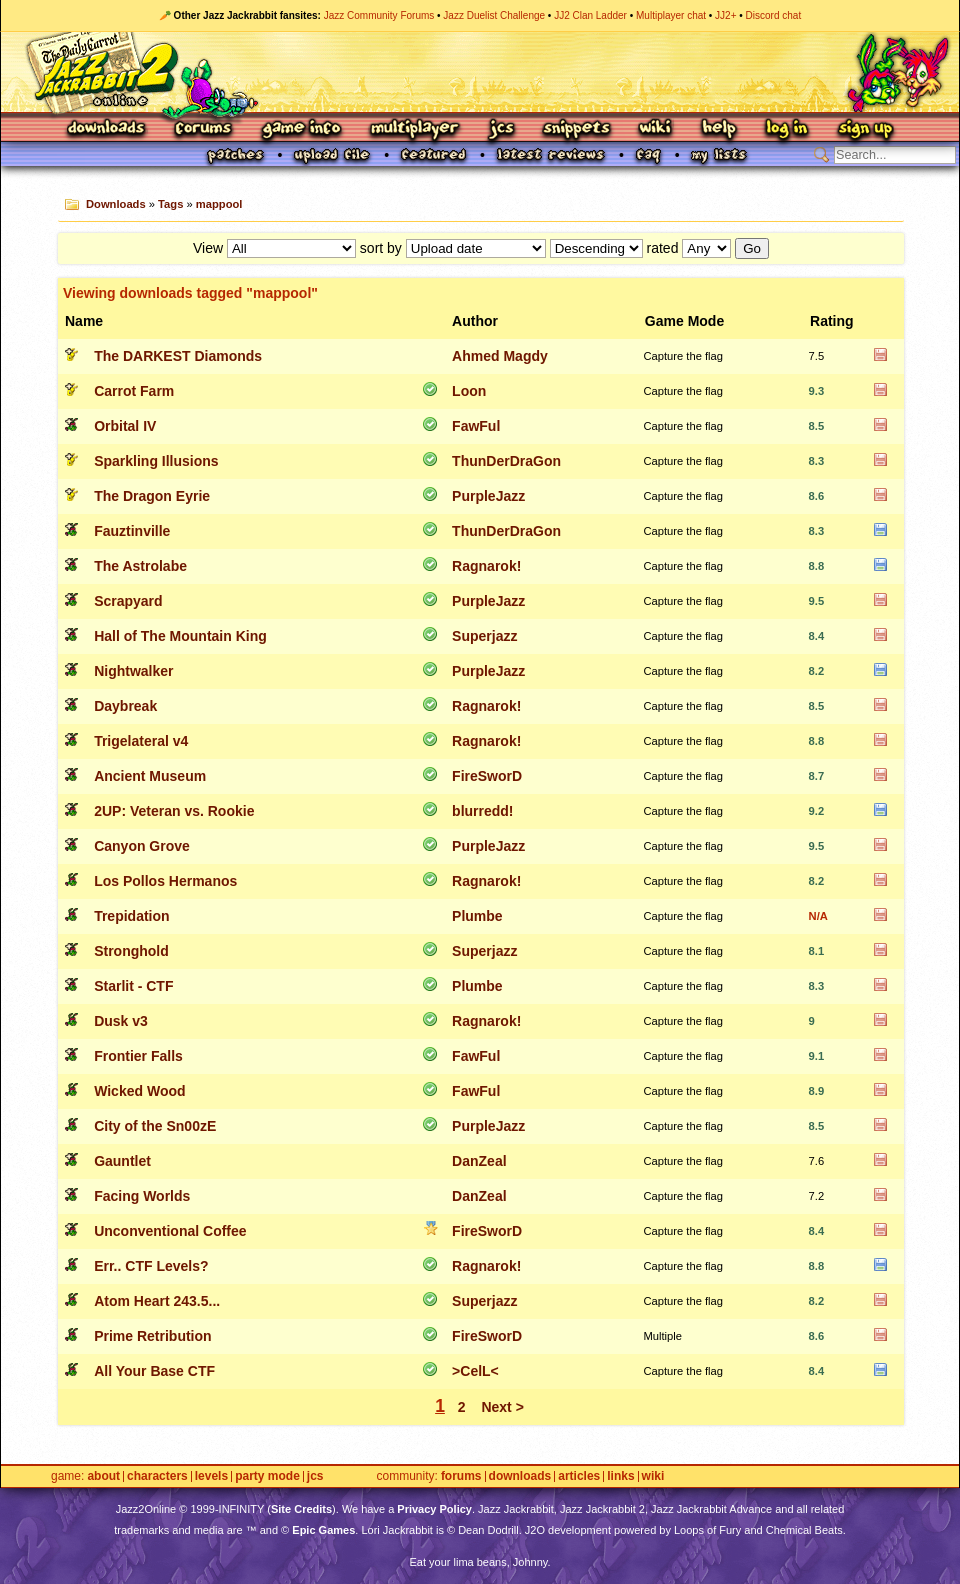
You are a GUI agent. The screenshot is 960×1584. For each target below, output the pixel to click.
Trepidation (131, 916)
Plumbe (477, 916)
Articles (579, 1476)
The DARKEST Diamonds (178, 356)
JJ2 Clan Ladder (590, 15)
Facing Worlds (142, 1196)
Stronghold (131, 951)
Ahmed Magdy (500, 356)
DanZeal (479, 1161)
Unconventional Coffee (170, 1231)
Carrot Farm (134, 391)
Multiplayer (414, 129)
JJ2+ (725, 15)
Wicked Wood (139, 1091)
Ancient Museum (150, 776)
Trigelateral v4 (141, 741)
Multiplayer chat (671, 15)
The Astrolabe (140, 566)
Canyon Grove (142, 846)
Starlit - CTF (133, 986)
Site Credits (301, 1509)
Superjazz (484, 636)
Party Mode (267, 1476)
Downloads (107, 129)
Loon (469, 391)
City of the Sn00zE (155, 1126)
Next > (502, 1407)
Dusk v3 (121, 1021)
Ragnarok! (486, 566)
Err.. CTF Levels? (151, 1266)
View (208, 248)
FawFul (476, 426)
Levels (211, 1476)
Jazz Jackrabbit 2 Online (479, 72)
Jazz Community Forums (379, 15)
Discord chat (774, 15)
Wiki (656, 129)
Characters (157, 1476)
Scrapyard (128, 601)
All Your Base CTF (154, 1371)
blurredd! (482, 811)
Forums (204, 129)
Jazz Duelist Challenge (494, 15)
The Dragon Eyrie (152, 496)
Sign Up (865, 129)
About (103, 1476)
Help (719, 129)
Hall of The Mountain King (180, 636)
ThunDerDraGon (506, 461)
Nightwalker (133, 671)
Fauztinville (132, 531)
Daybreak (125, 706)
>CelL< (475, 1371)
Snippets (577, 129)
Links (620, 1476)
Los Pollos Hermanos (165, 881)
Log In (787, 129)
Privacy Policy (434, 1509)
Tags (170, 204)
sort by (381, 248)
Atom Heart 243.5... (157, 1301)
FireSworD (487, 776)
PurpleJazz (488, 496)
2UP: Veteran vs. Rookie (174, 811)
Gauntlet (122, 1161)
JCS (501, 129)
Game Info (301, 129)
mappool (219, 204)
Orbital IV (125, 426)
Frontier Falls (138, 1056)
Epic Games (323, 1530)
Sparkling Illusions (156, 461)
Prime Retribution (152, 1336)
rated (663, 248)
